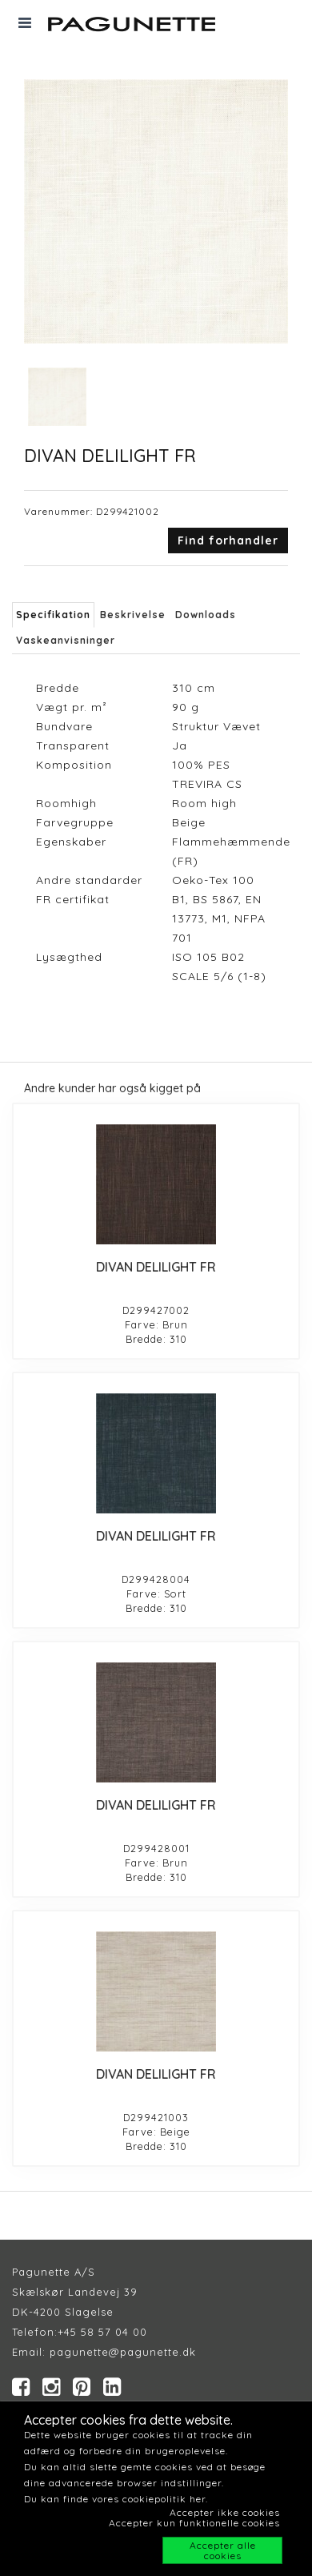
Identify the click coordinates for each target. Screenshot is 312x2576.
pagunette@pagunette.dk (123, 2351)
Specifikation (53, 615)
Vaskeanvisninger (65, 640)
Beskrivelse (133, 615)
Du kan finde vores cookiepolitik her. (116, 2499)
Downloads (205, 615)
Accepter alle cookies (223, 2550)
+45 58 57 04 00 (102, 2331)
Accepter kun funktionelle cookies (194, 2523)
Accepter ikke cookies (225, 2512)
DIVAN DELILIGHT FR (156, 1267)
